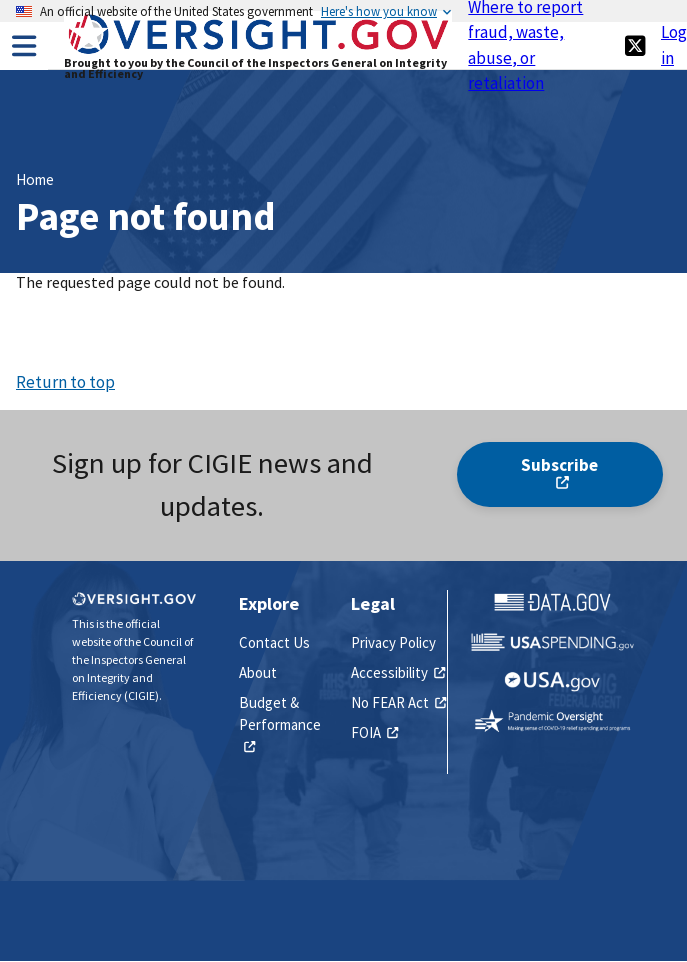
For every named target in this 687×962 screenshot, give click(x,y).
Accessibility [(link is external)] (398, 672)
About (258, 672)
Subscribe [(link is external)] (559, 473)
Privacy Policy (393, 642)
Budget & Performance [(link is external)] (280, 725)
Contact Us (274, 642)
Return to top (65, 382)
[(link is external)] (635, 45)
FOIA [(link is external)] (374, 732)
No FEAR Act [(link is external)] (398, 702)
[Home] (258, 51)
